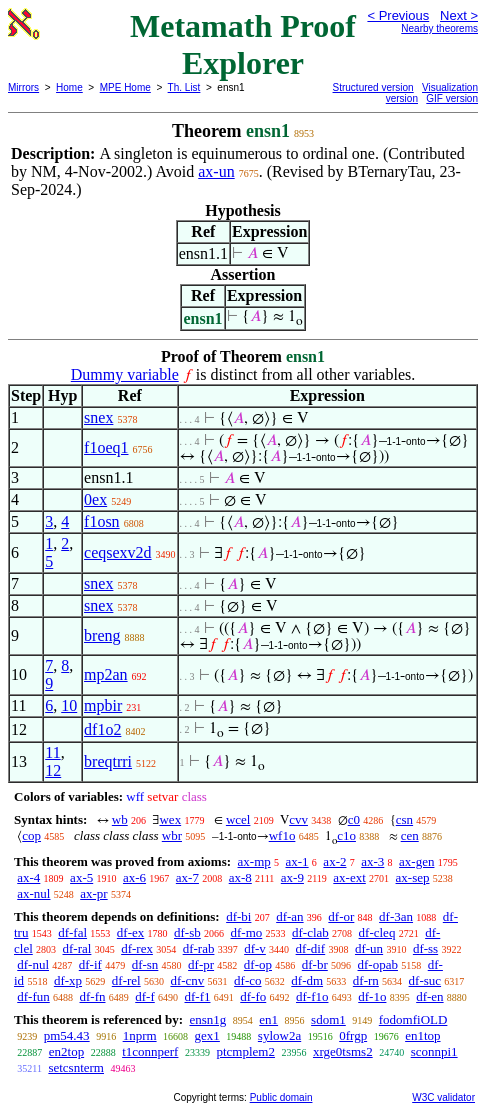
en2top (66, 1051)
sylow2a (279, 1035)
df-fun (33, 996)
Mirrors (23, 87)
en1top (422, 1035)
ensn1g (207, 1019)
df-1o (372, 996)
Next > (459, 15)
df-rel (126, 980)
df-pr (201, 964)
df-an (289, 916)
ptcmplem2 (245, 1051)
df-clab (310, 932)
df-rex (137, 948)
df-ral (77, 948)
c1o (346, 835)
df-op (258, 964)
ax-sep (413, 877)
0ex (95, 499)
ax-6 (134, 877)
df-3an (396, 916)
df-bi (238, 916)
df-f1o (312, 996)
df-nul (33, 964)
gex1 (207, 1035)
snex (98, 417)
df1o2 (102, 729)
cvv (298, 819)
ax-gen (416, 861)
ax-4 (28, 877)
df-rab (199, 948)
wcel (238, 819)
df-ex (130, 932)
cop (31, 835)
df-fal (72, 932)
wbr (172, 835)
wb (120, 819)
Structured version (373, 87)
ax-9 (292, 877)
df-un (369, 948)
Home (69, 87)
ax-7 (187, 877)
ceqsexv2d (118, 552)
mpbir (103, 705)
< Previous (398, 15)
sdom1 (328, 1019)
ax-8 (240, 877)
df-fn (93, 996)
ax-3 (372, 861)
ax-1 (297, 861)
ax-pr (93, 893)
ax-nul (33, 893)
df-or (341, 916)
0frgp (353, 1035)
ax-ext (349, 877)
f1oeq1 (106, 447)
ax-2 (334, 861)
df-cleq (377, 932)
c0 (354, 819)
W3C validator (443, 1097)
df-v (255, 948)
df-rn (366, 980)
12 (53, 770)
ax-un (216, 171)
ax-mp (254, 861)
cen (410, 835)
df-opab (378, 964)
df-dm (307, 980)
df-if (90, 964)
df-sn (145, 964)
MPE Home (125, 87)
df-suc (425, 980)
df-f (145, 996)
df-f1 (198, 996)
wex (170, 819)
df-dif (311, 948)
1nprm (140, 1035)
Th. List (184, 87)
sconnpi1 (434, 1051)
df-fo (253, 996)
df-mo (246, 932)
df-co (247, 980)
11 (52, 752)
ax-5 (81, 877)
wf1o (282, 835)
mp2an (106, 674)
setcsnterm (76, 1067)
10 (69, 705)
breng (102, 635)
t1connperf (150, 1051)
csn (404, 819)
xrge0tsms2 (343, 1051)
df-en (429, 996)
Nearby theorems (439, 28)
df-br (315, 964)
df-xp (68, 980)
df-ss (425, 948)
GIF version (452, 98)
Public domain (281, 1097)
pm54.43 (67, 1035)
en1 (268, 1019)
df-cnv (187, 980)
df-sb (187, 932)
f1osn (102, 521)
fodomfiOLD (413, 1019)
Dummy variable (125, 374)
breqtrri (108, 761)
